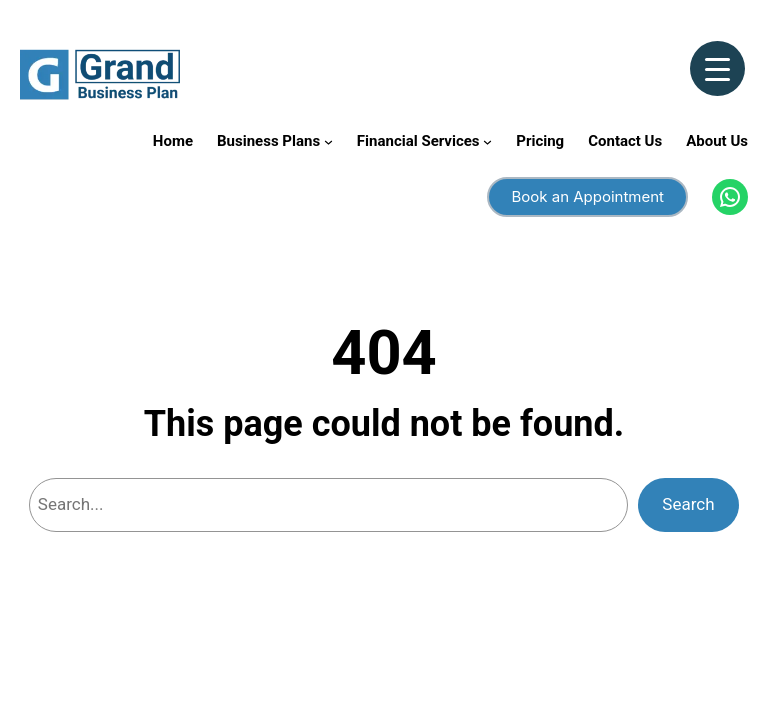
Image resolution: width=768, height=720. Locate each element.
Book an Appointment (587, 196)
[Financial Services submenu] (487, 141)
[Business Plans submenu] (328, 141)
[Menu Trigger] (717, 68)
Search (688, 504)
